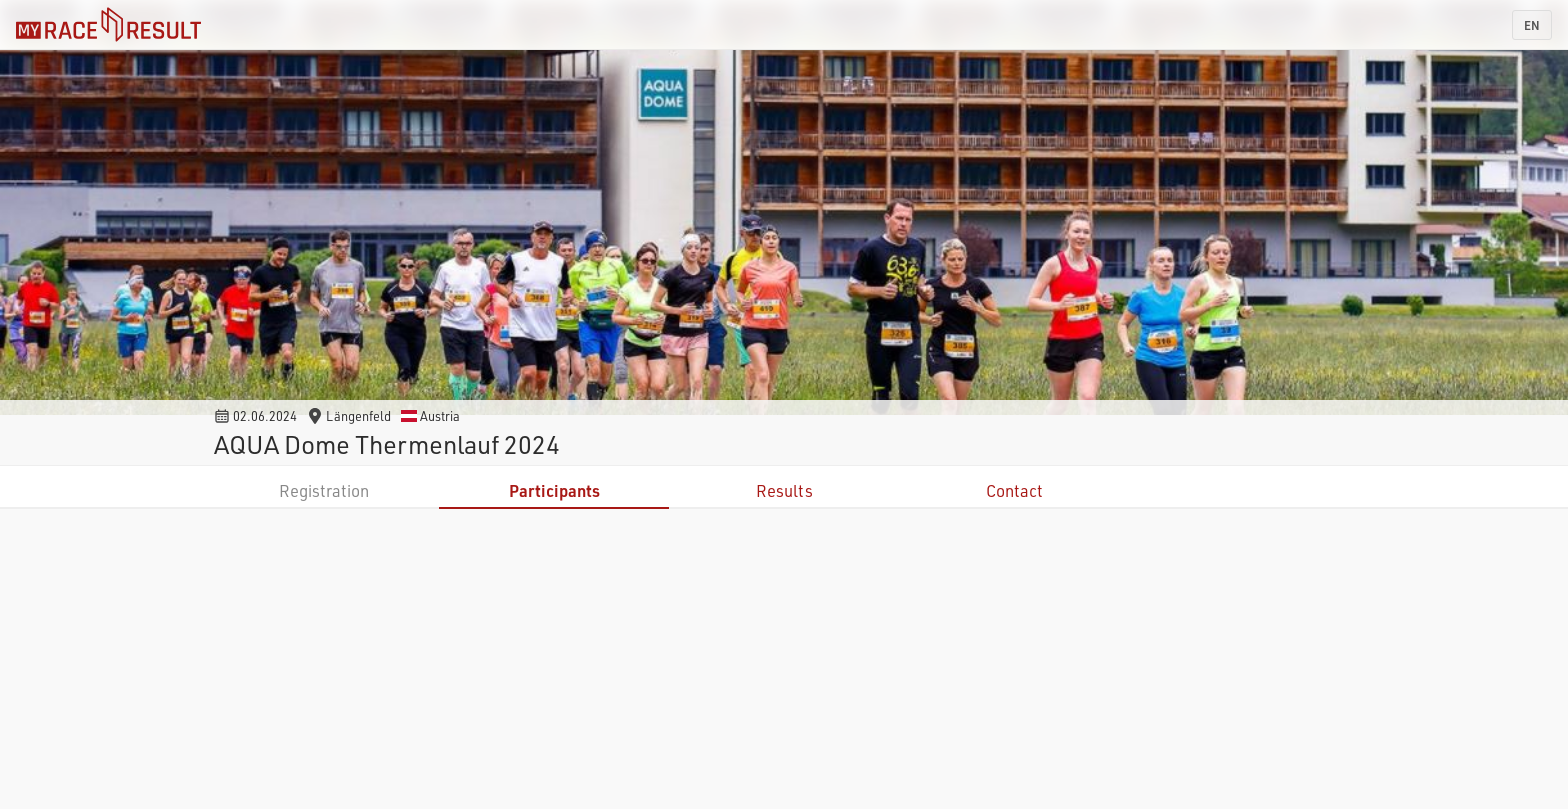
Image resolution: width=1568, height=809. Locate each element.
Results (784, 490)
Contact (1014, 490)
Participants (554, 490)
